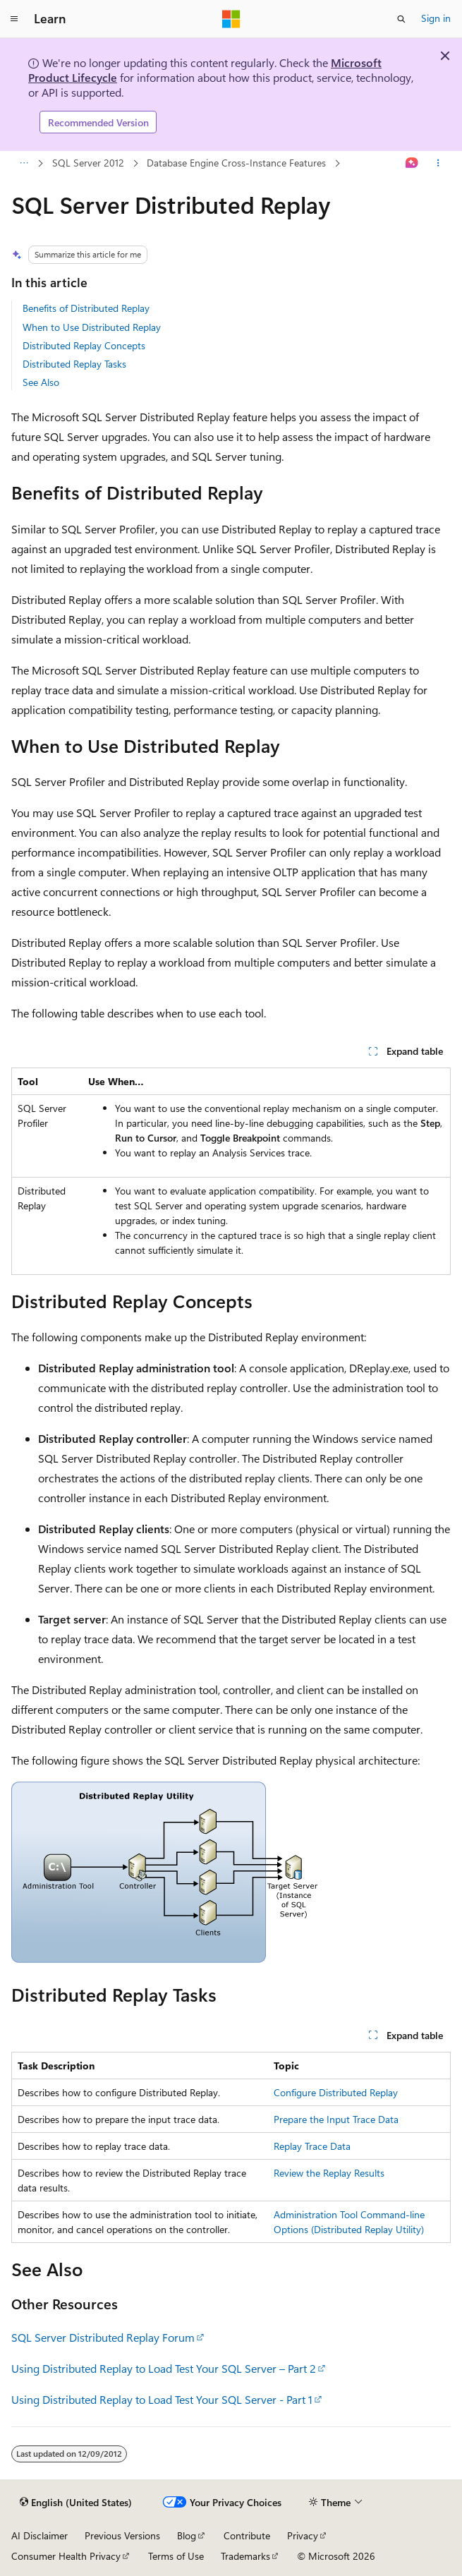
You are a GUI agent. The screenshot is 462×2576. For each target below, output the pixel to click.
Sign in (436, 18)
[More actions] (438, 163)
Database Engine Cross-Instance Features (236, 162)
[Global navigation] (14, 19)
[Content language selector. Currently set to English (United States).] (75, 2502)
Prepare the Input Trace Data (336, 2119)
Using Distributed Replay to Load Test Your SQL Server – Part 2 (163, 2368)
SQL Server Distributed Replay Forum (103, 2337)
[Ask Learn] (412, 163)
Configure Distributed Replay (336, 2092)
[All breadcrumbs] (23, 163)
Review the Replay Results (329, 2172)
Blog (186, 2535)
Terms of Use (176, 2556)
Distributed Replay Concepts (84, 345)
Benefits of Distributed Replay (86, 308)
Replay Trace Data (312, 2146)
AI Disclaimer (39, 2535)
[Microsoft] (231, 19)
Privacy (302, 2535)
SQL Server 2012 (88, 162)
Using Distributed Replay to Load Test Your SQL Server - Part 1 (161, 2399)
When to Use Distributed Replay (92, 327)
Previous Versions (122, 2535)
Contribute (247, 2535)
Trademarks (245, 2556)
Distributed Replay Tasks (74, 363)
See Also (41, 382)
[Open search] (401, 19)
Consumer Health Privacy (66, 2556)
